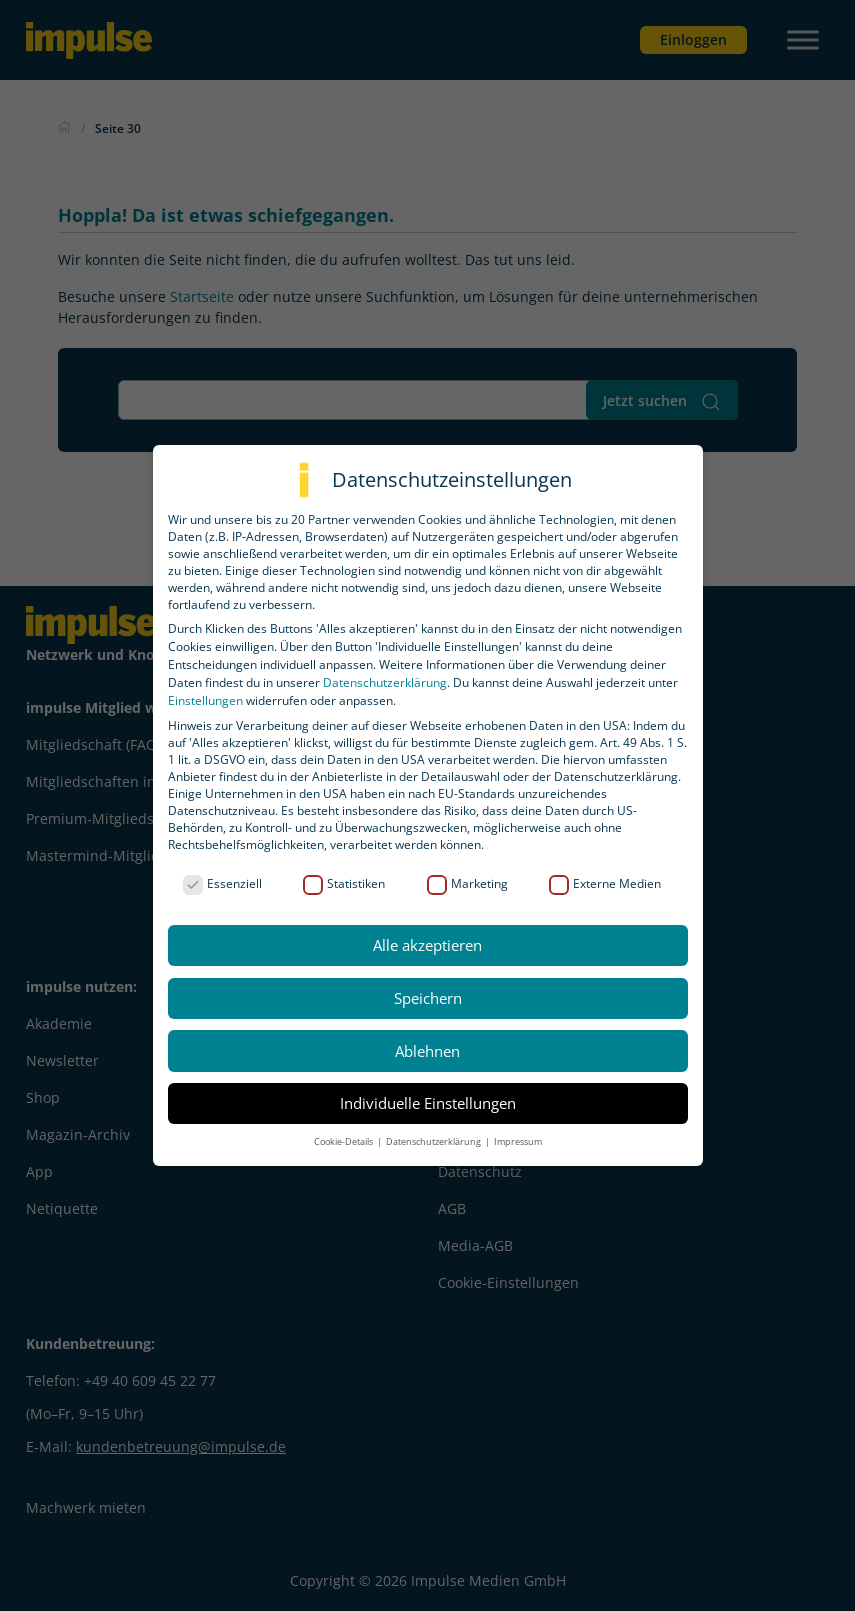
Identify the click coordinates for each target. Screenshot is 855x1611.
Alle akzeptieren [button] (427, 945)
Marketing (467, 883)
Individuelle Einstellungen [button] (428, 1103)
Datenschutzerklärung (385, 682)
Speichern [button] (428, 998)
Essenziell (222, 883)
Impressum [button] (518, 1141)
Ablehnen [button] (427, 1051)
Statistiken (344, 883)
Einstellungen (205, 700)
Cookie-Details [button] (344, 1141)
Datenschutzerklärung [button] (434, 1141)
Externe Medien (605, 883)
